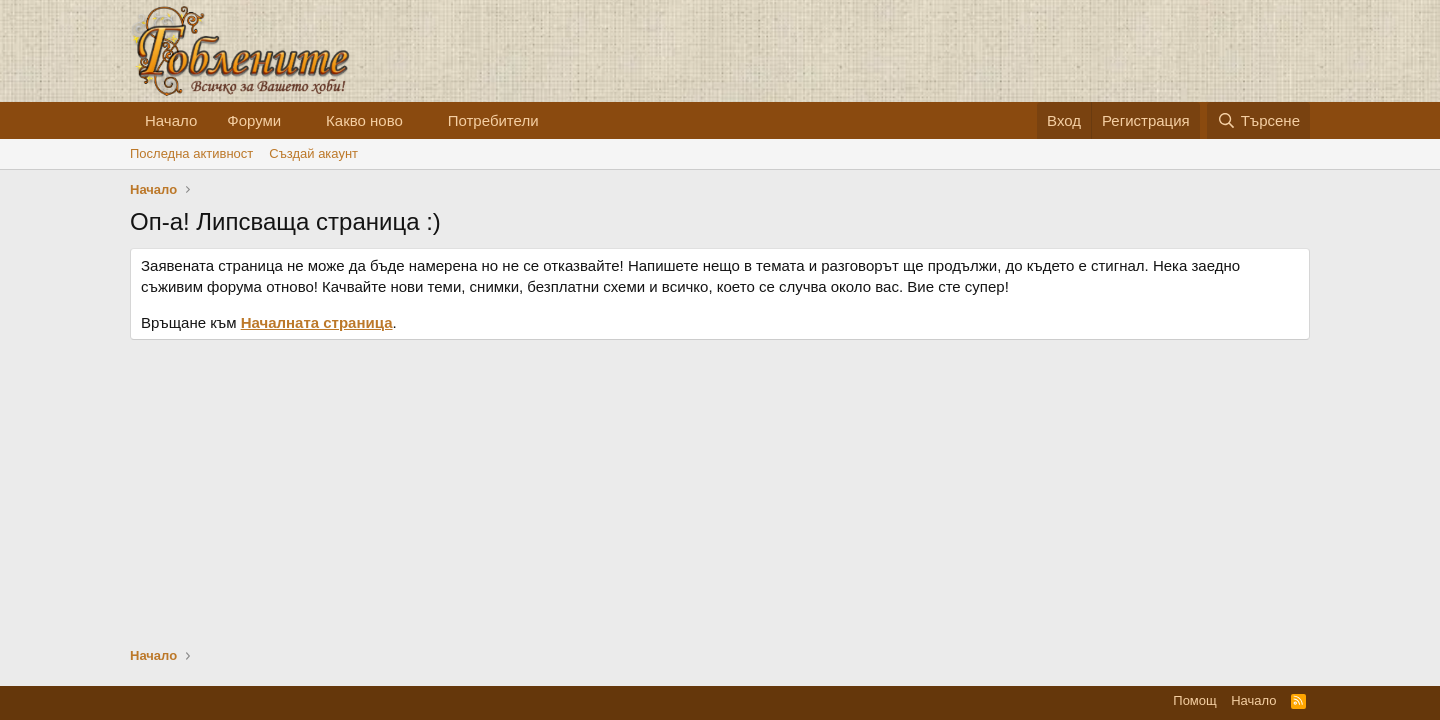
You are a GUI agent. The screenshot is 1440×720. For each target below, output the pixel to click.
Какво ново (364, 120)
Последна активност (191, 153)
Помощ (1194, 700)
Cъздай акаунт (313, 153)
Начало (171, 120)
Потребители (493, 120)
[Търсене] (1258, 120)
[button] (297, 120)
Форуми (254, 120)
